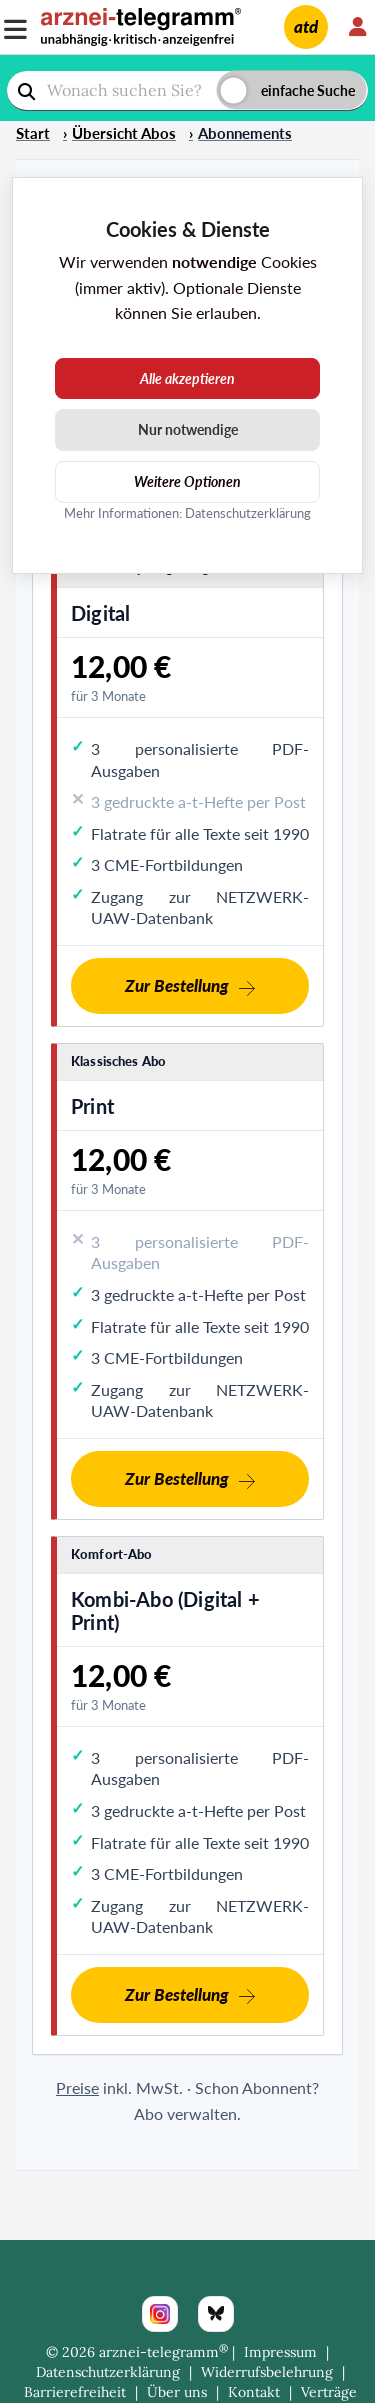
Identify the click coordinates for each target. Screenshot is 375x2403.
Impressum (280, 2352)
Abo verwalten (185, 2113)
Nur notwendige (188, 429)
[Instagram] (160, 2314)
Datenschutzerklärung (108, 2372)
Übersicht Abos (124, 133)
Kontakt (254, 2392)
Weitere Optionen (187, 481)
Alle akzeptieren (187, 378)
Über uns (177, 2392)
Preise (77, 2087)
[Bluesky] (216, 2314)
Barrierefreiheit (75, 2392)
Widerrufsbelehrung (267, 2372)
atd (306, 26)
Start (33, 133)
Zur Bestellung (177, 985)
